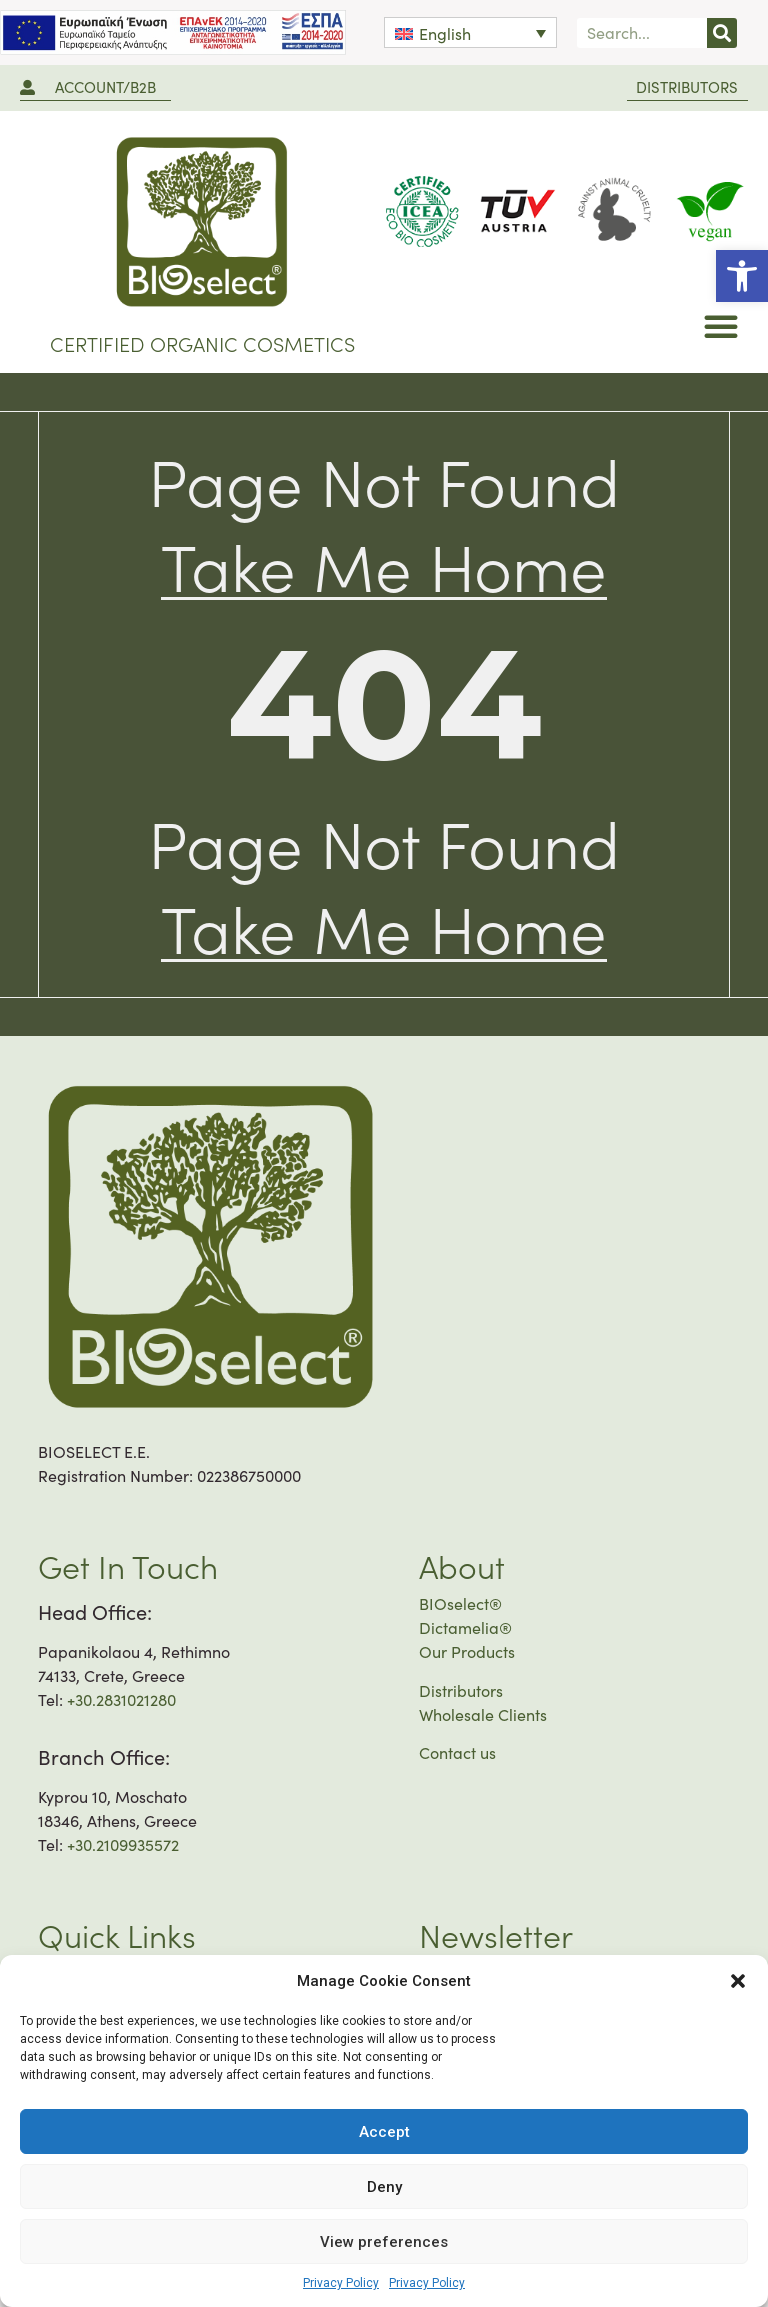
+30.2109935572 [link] (123, 1844)
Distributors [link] (461, 1690)
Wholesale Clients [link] (483, 1714)
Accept (384, 2132)
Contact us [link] (457, 1752)
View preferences (384, 2242)
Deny (384, 2187)
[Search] (722, 33)
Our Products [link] (467, 1651)
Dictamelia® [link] (465, 1627)
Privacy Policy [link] (341, 2283)
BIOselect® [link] (460, 1603)
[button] (738, 1981)
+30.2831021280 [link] (121, 1699)
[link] (742, 276)
